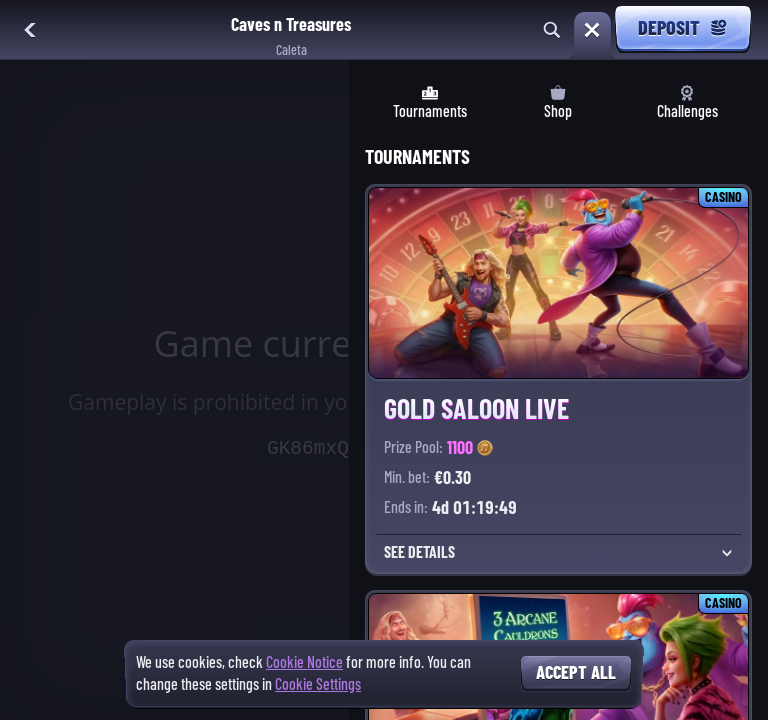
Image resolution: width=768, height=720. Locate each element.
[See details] (727, 553)
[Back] (30, 30)
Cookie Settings (318, 685)
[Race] (592, 30)
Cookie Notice (304, 662)
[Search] (552, 30)
